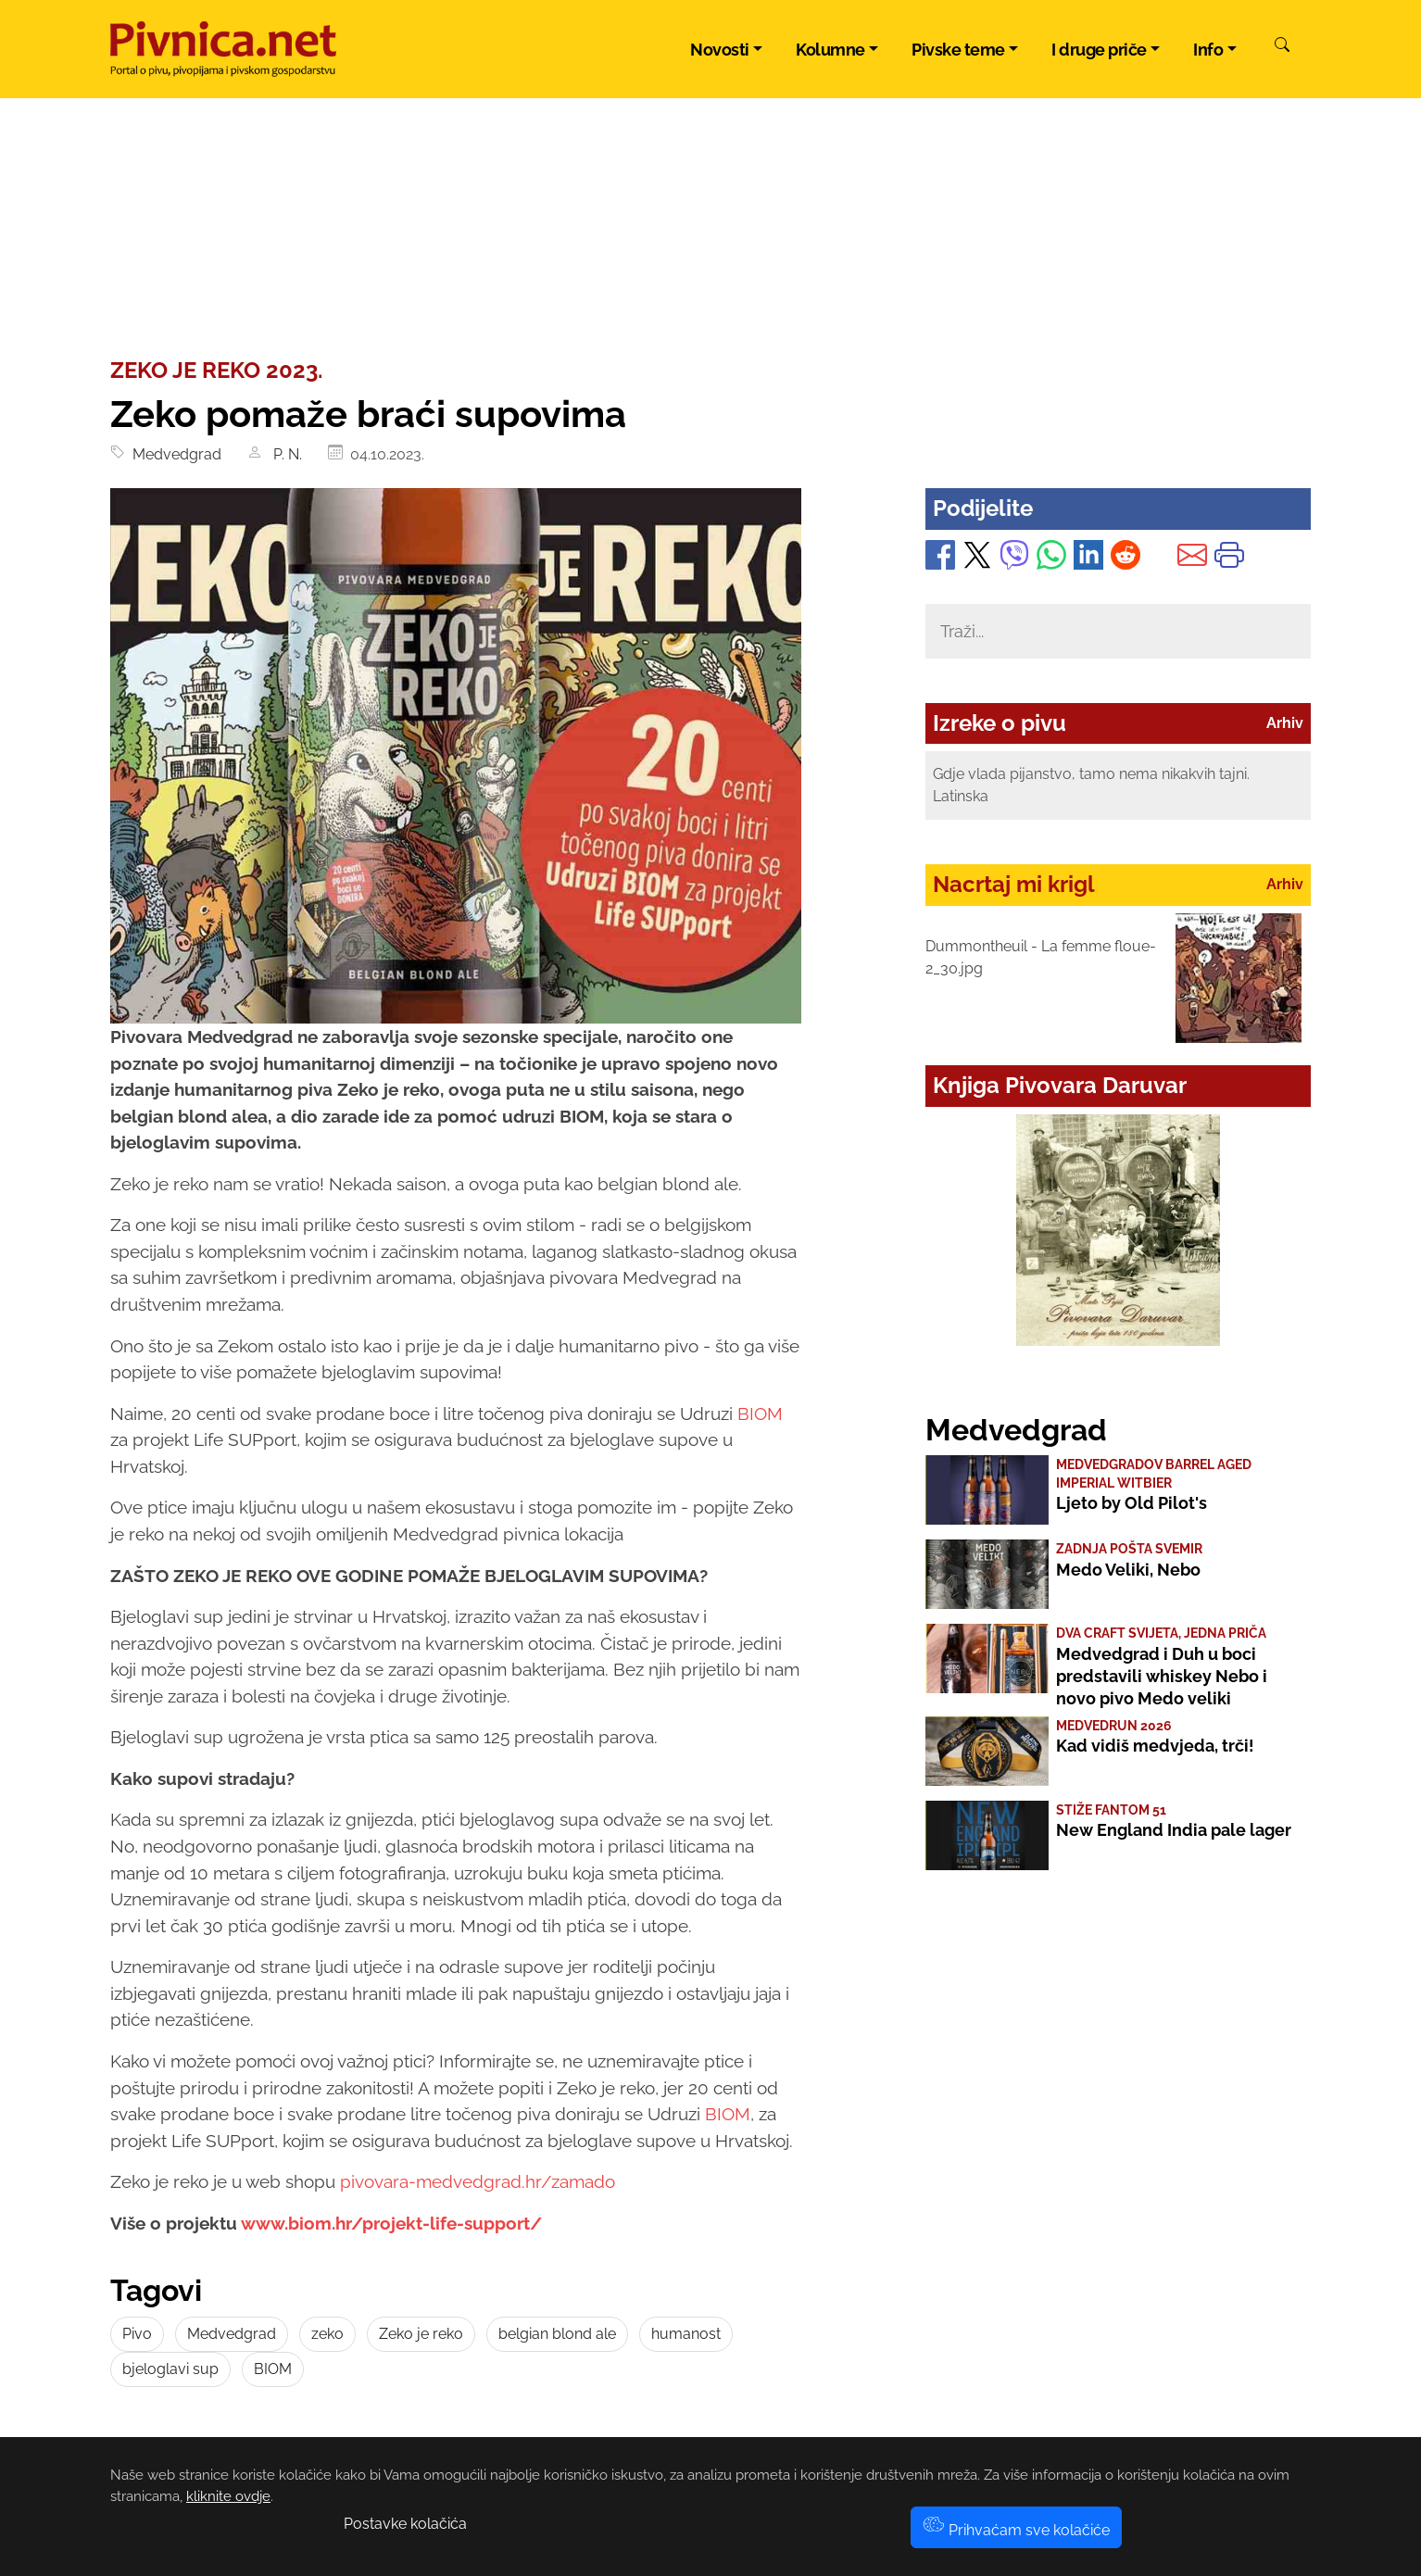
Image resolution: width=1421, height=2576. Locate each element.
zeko (327, 2334)
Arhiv (1284, 723)
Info (1208, 49)
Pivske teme (958, 49)
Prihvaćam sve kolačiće (1016, 2530)
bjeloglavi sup (170, 2369)
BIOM (760, 1413)
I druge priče (1099, 49)
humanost (686, 2334)
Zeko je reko (421, 2334)
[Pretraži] (1282, 47)
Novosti (719, 49)
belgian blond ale (557, 2334)
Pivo (137, 2334)
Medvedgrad (173, 454)
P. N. (286, 454)
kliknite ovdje (228, 2496)
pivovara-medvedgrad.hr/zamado (477, 2181)
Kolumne (830, 49)
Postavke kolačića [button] (405, 2523)
